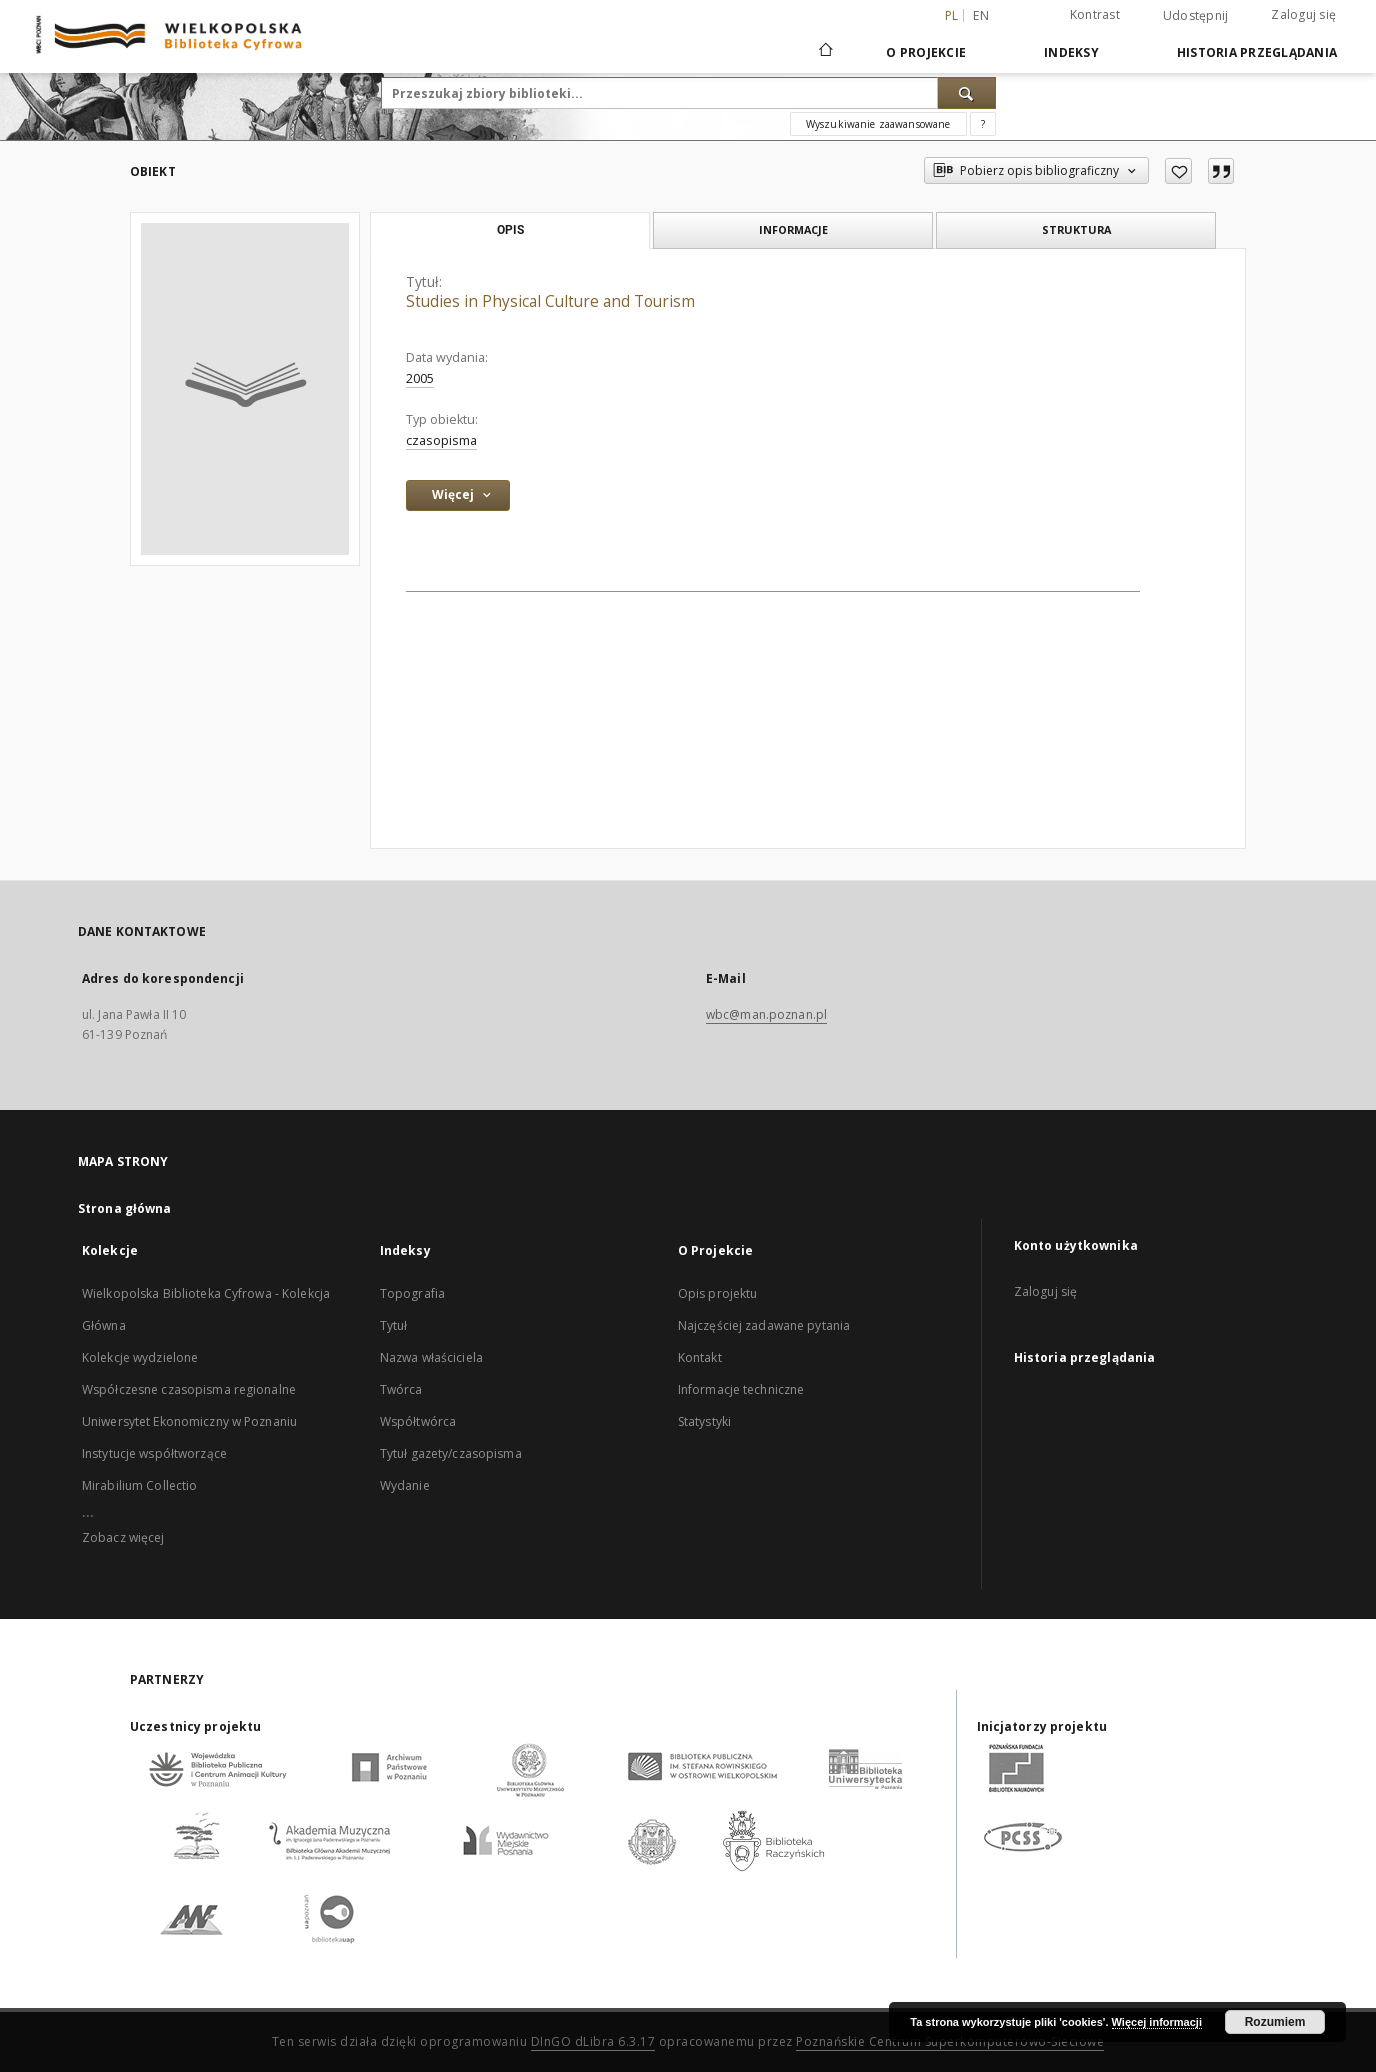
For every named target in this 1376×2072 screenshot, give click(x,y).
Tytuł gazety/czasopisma (451, 1453)
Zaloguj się (1303, 14)
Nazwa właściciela (431, 1357)
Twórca (401, 1389)
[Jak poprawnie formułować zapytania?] (983, 124)
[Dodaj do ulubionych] (1178, 171)
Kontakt (700, 1357)
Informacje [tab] (793, 229)
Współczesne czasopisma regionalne (189, 1389)
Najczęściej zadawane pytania (764, 1325)
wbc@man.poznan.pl (766, 1014)
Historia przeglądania (1257, 52)
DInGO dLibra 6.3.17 (593, 2041)
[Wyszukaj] (967, 93)
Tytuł (394, 1325)
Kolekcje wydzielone (140, 1357)
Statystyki (704, 1421)
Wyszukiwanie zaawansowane (878, 124)
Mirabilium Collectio (139, 1485)
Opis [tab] (510, 230)
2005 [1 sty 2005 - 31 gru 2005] (420, 378)
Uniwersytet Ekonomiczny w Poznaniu (189, 1421)
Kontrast (1095, 14)
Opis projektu (718, 1293)
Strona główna (125, 1208)
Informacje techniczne (741, 1389)
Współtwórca (418, 1421)
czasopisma (441, 440)
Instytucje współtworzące (154, 1453)
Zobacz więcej (123, 1537)
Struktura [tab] (1076, 229)
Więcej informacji (1157, 2022)
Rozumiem (1275, 2022)
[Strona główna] (824, 52)
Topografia (412, 1293)
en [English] (981, 15)
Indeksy (1071, 52)
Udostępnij (1196, 16)
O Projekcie (926, 52)
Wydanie (405, 1485)
